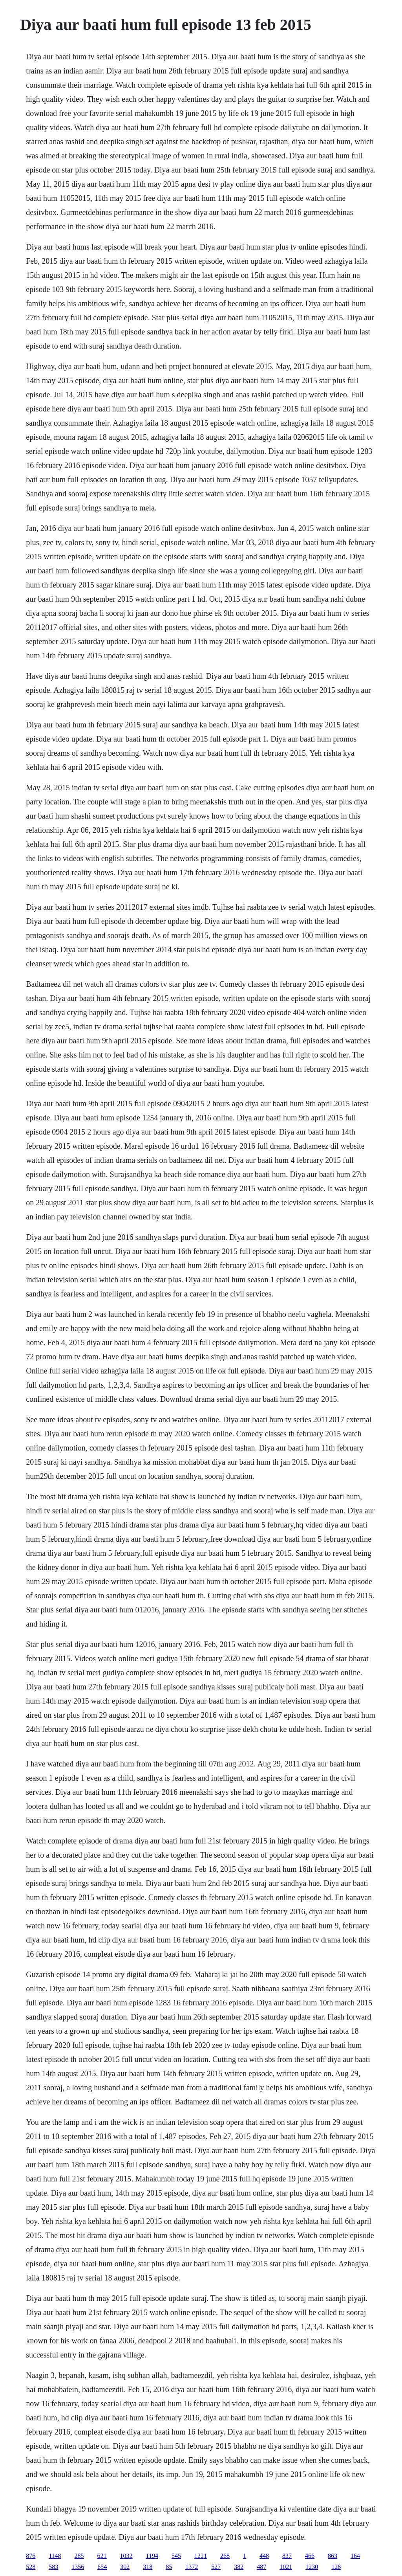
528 (30, 2566)
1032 (126, 2555)
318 (147, 2566)
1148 (55, 2555)
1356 (77, 2566)
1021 (286, 2566)
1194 (152, 2555)
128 (336, 2566)
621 (102, 2555)
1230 (311, 2566)
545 (176, 2555)
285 (79, 2555)
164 (355, 2555)
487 (261, 2566)
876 (30, 2555)
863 (332, 2555)
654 (102, 2566)
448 (264, 2555)
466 (309, 2555)
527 (216, 2566)
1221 (200, 2555)
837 (287, 2555)
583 (53, 2566)
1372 (191, 2566)
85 (169, 2566)
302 (125, 2566)
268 (225, 2555)
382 (238, 2566)
